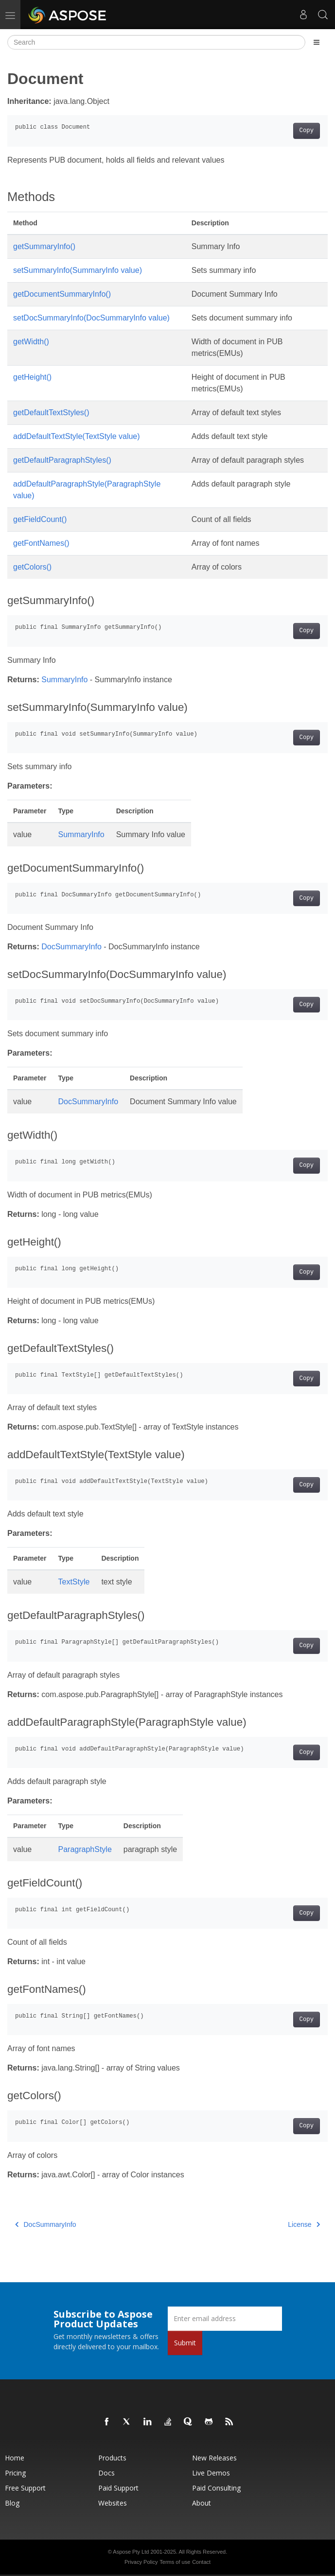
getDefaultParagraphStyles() (62, 460)
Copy (307, 130)
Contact (201, 2562)
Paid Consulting (216, 2487)
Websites (112, 2503)
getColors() (32, 567)
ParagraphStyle (85, 1849)
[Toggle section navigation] (316, 42)
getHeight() (32, 377)
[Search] (156, 42)
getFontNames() (41, 543)
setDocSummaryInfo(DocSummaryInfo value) (91, 318)
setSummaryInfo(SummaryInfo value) (77, 270)
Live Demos (211, 2472)
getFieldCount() (40, 519)
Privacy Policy (141, 2562)
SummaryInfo (64, 679)
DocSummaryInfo (71, 947)
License (304, 2224)
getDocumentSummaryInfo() (62, 294)
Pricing (15, 2472)
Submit (185, 2342)
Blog (12, 2503)
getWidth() (31, 341)
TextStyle (74, 1582)
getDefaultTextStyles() (51, 412)
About (201, 2503)
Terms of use (174, 2562)
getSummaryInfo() (44, 246)
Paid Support (118, 2487)
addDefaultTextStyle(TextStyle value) (76, 436)
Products (112, 2457)
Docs (106, 2472)
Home (14, 2457)
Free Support (25, 2487)
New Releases (214, 2457)
